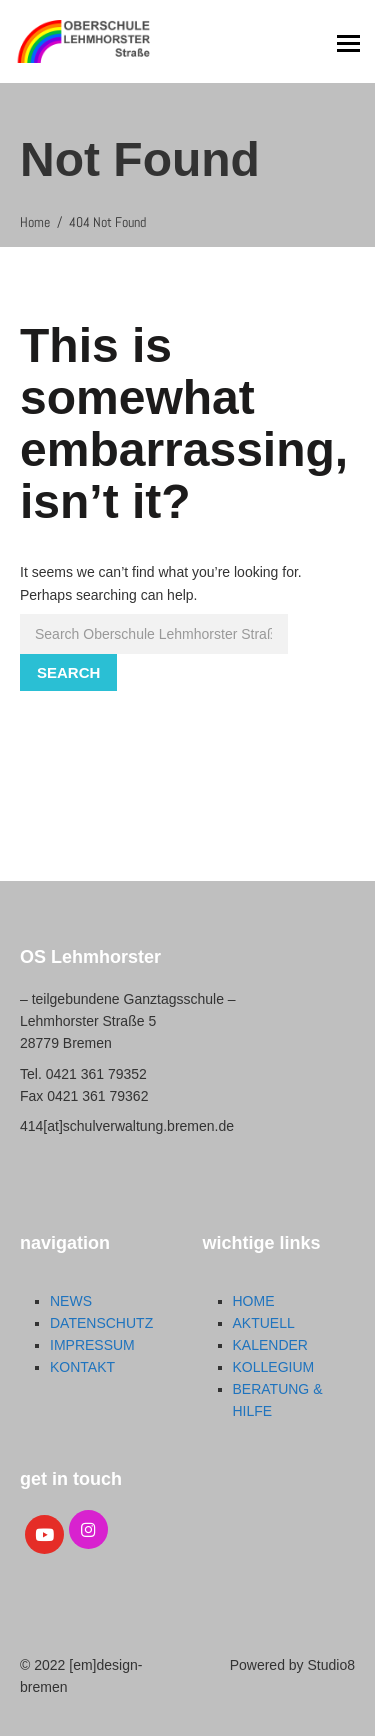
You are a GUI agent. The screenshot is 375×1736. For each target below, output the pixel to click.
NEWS (71, 1301)
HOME (254, 1301)
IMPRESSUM (92, 1345)
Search (68, 672)
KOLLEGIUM (274, 1367)
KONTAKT (82, 1367)
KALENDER (270, 1345)
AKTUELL (264, 1323)
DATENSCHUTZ (101, 1323)
